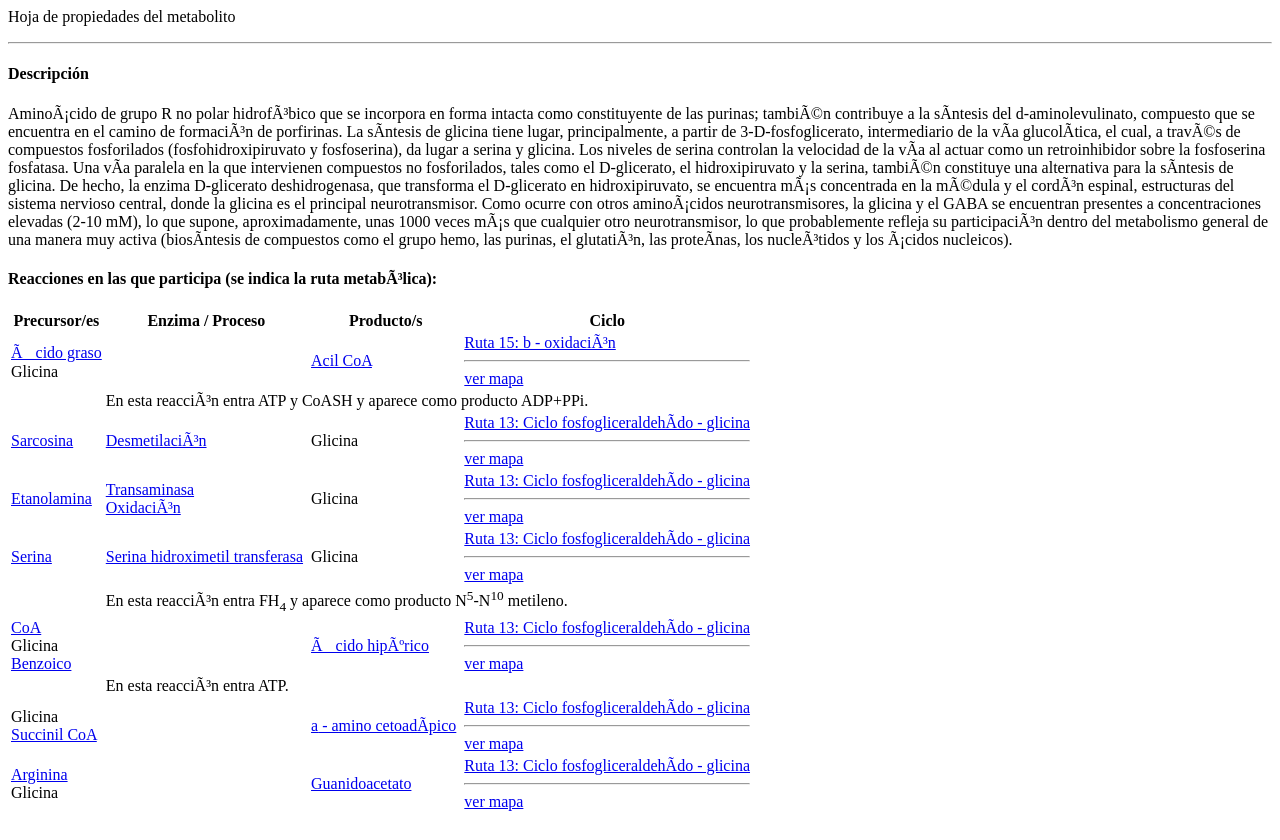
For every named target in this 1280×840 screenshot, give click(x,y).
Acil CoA (341, 360)
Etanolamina (51, 498)
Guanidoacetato (361, 783)
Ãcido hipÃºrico (370, 645)
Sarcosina (42, 440)
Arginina (39, 774)
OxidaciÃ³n (143, 507)
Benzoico (41, 663)
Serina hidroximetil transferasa (204, 556)
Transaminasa (150, 489)
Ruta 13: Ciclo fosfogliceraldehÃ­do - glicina (607, 422)
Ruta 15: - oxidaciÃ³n (539, 342)
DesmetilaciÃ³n (156, 440)
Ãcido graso (56, 352)
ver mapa (493, 378)
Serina (31, 556)
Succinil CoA (54, 734)
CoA (26, 627)
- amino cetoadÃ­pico (383, 725)
